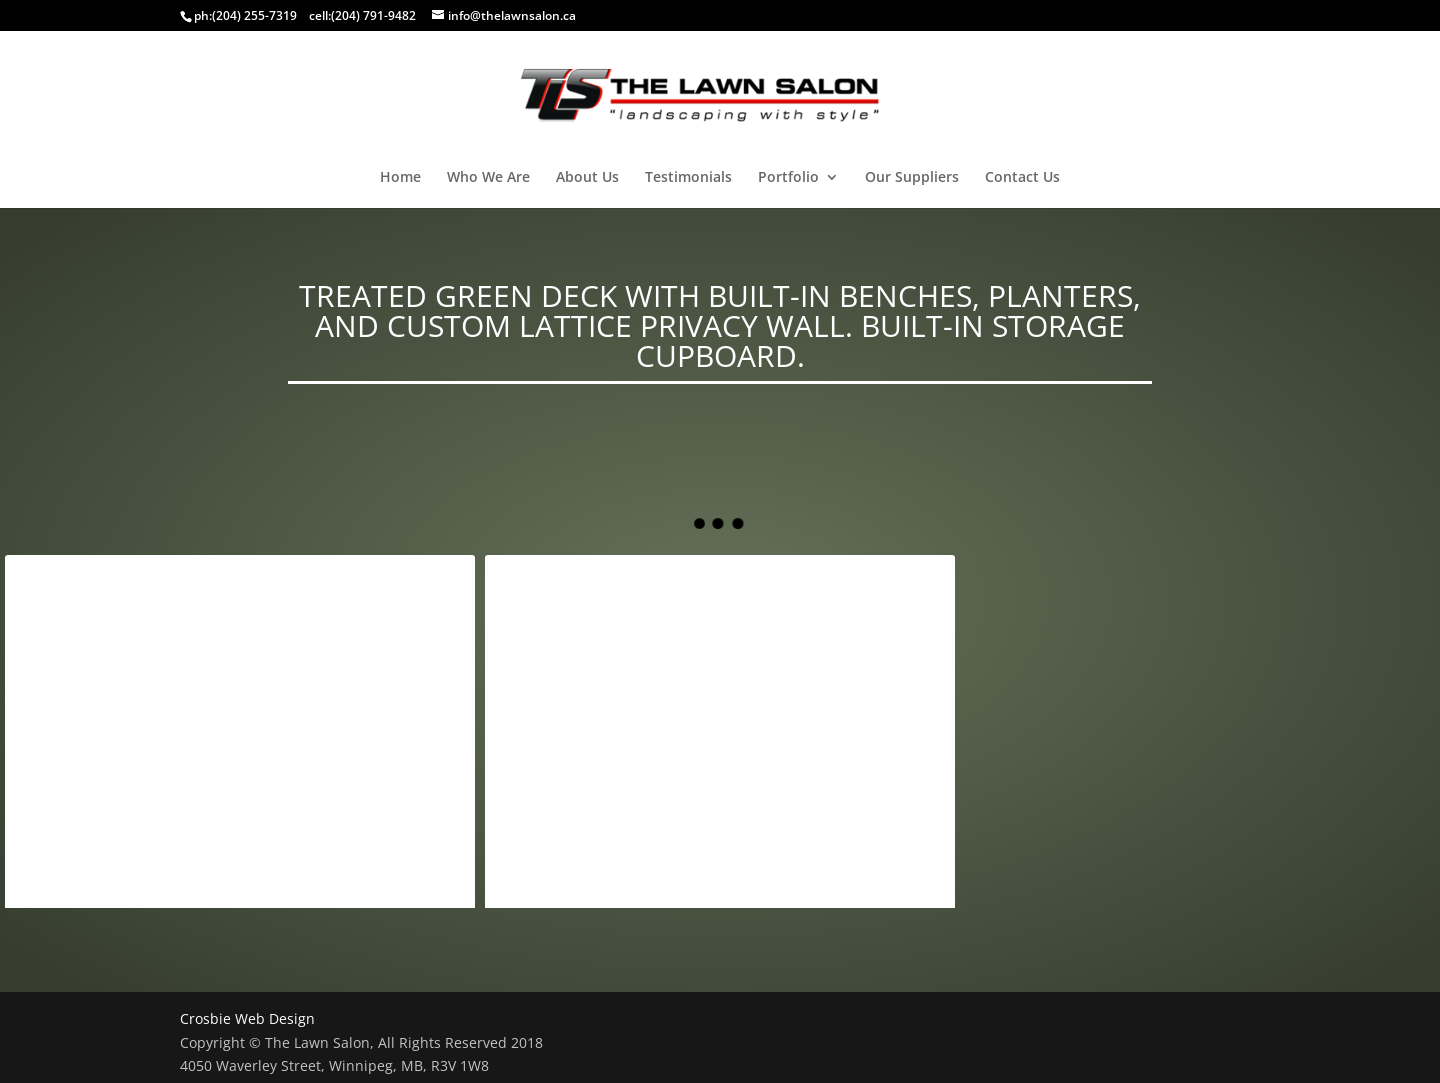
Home (400, 178)
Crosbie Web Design (247, 1018)
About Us (587, 178)
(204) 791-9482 (373, 15)
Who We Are (488, 178)
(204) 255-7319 (254, 15)
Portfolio (788, 178)
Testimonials (688, 178)
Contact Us (1022, 178)
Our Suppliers (912, 178)
